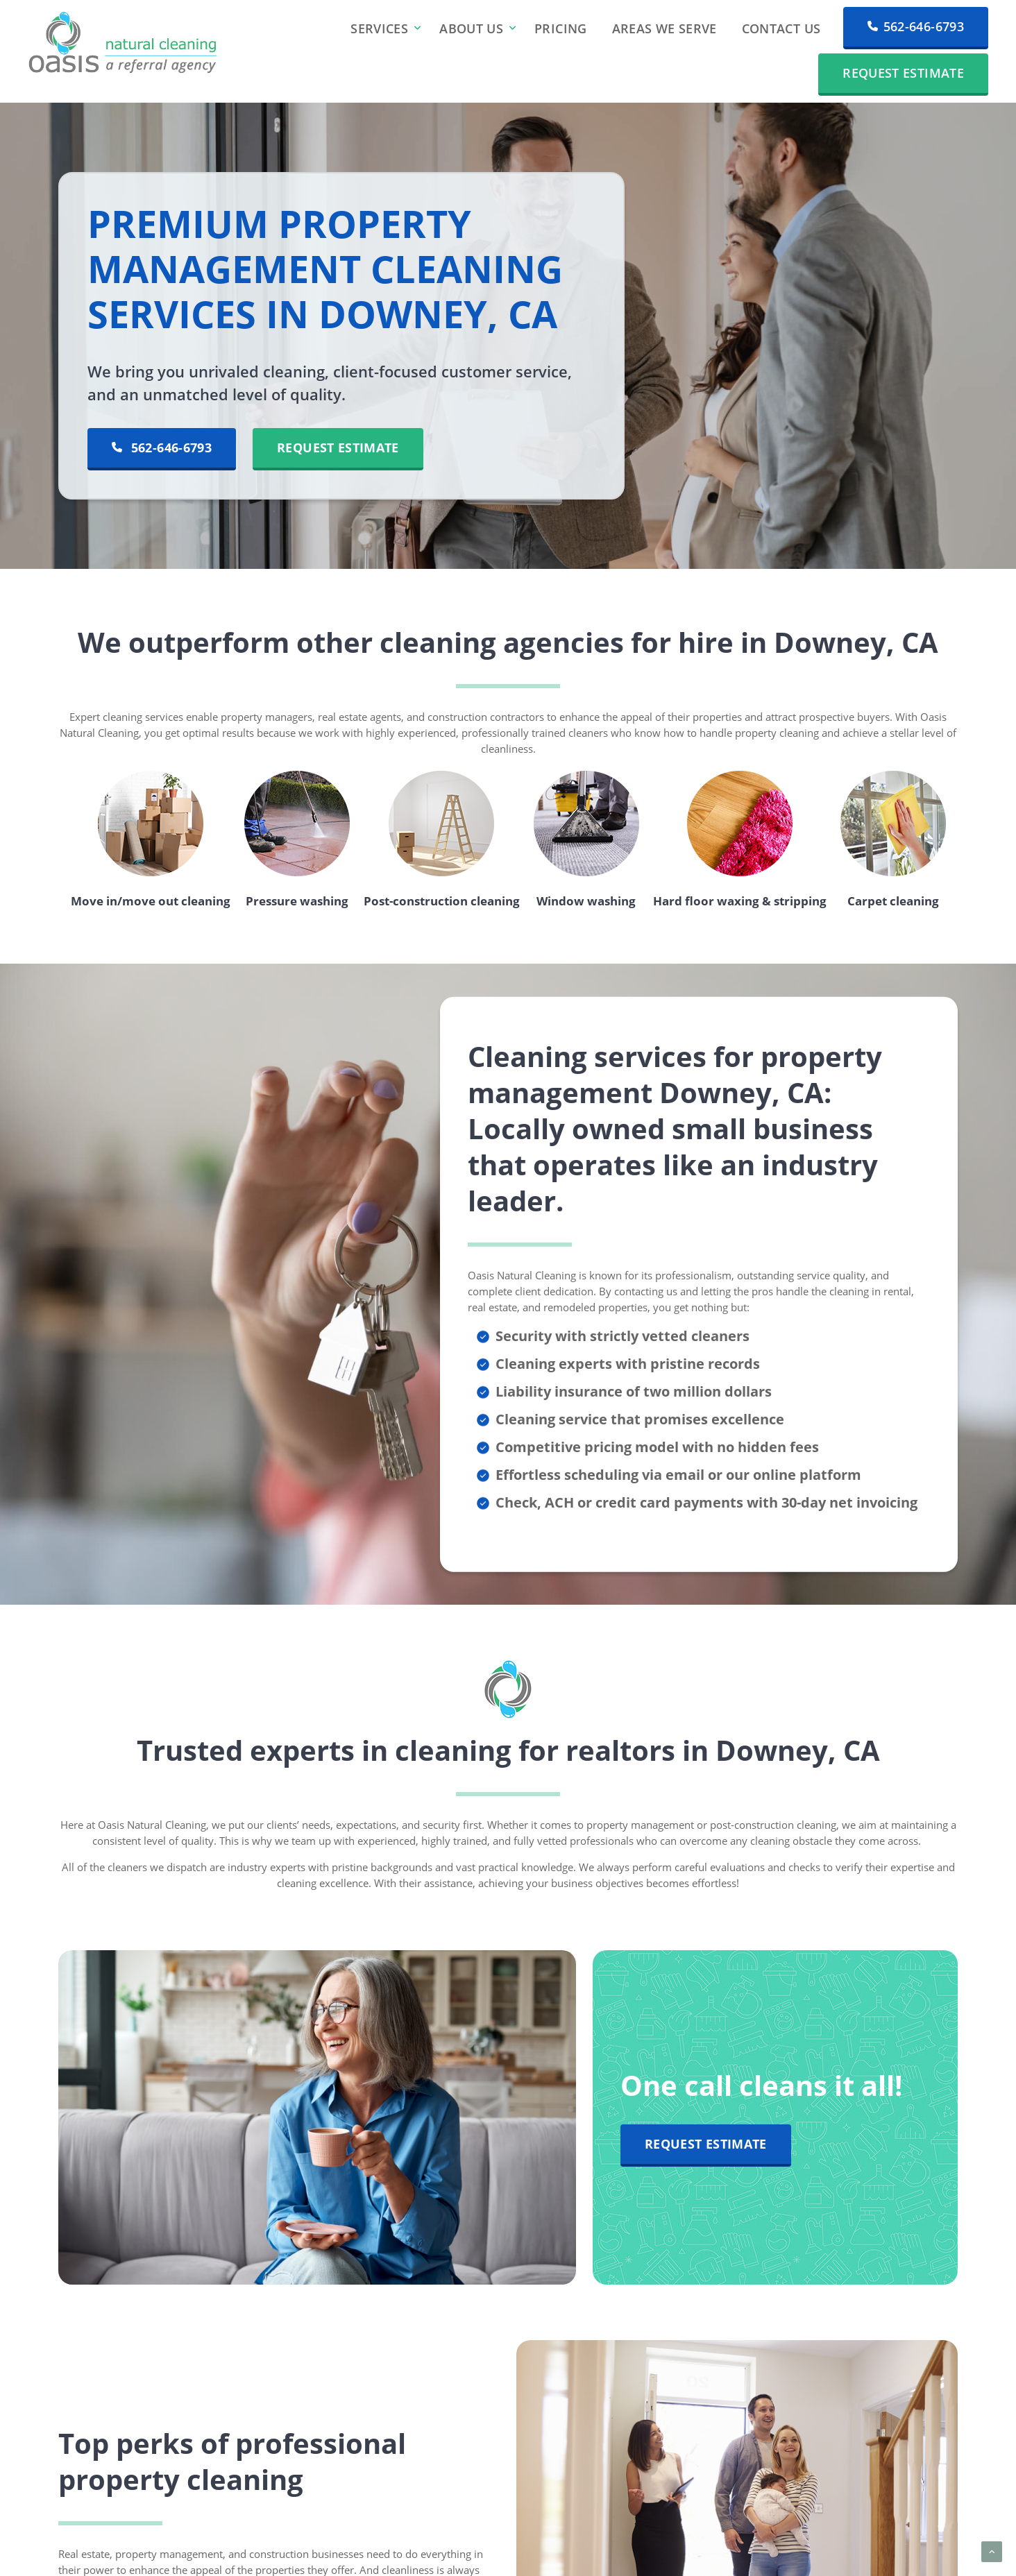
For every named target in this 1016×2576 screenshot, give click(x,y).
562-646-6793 (915, 26)
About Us (471, 28)
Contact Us (781, 28)
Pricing (560, 28)
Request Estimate (903, 73)
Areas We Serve (664, 28)
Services (379, 28)
